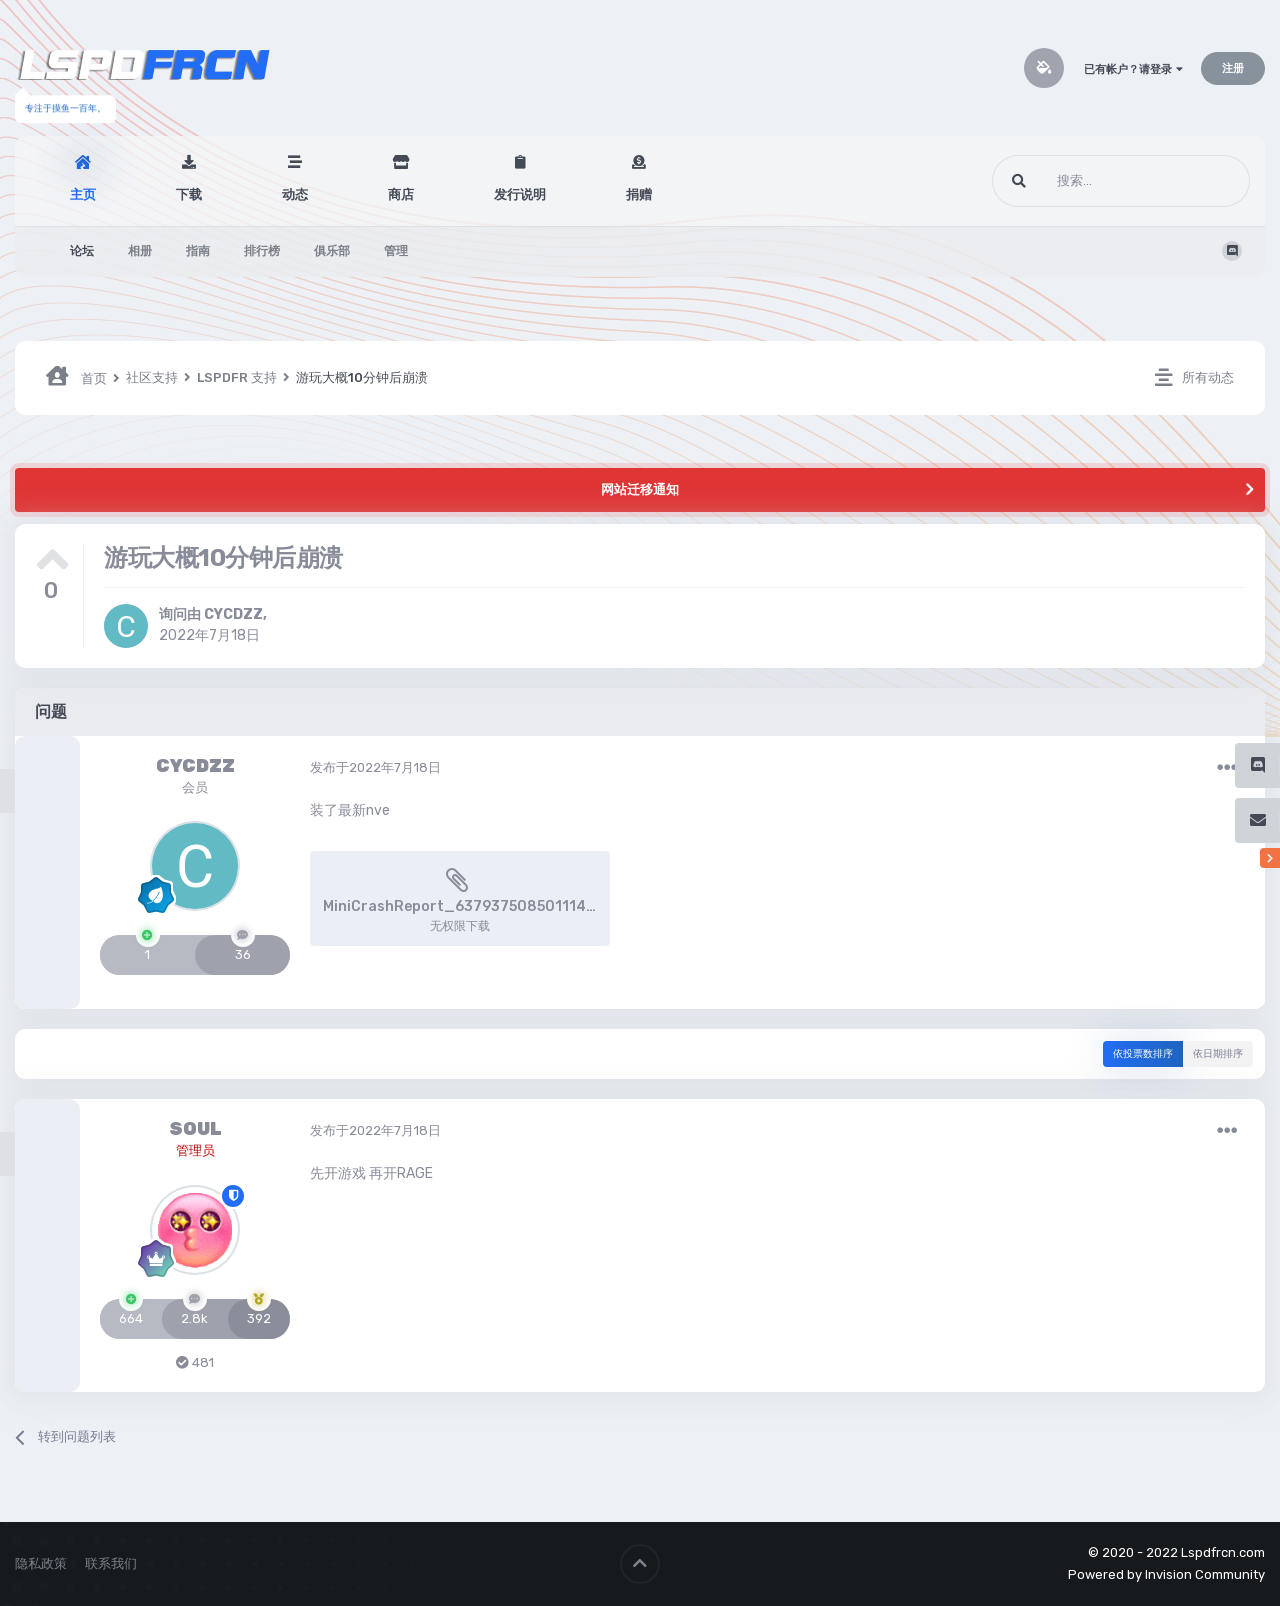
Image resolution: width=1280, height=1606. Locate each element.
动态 (295, 194)
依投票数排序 (1143, 1054)
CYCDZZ (233, 614)
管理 (396, 251)
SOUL (195, 1129)
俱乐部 (332, 251)
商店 (401, 194)
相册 (140, 251)
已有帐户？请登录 (1133, 69)
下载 (189, 194)
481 (195, 1362)
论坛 (82, 251)
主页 (83, 194)
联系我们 (111, 1563)
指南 (198, 251)
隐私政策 (41, 1563)
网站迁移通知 (640, 489)
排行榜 (262, 251)
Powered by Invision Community (1166, 1574)
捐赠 (639, 194)
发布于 (375, 767)
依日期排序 (1218, 1054)
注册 (1233, 68)
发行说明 (520, 194)
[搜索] (1083, 181)
